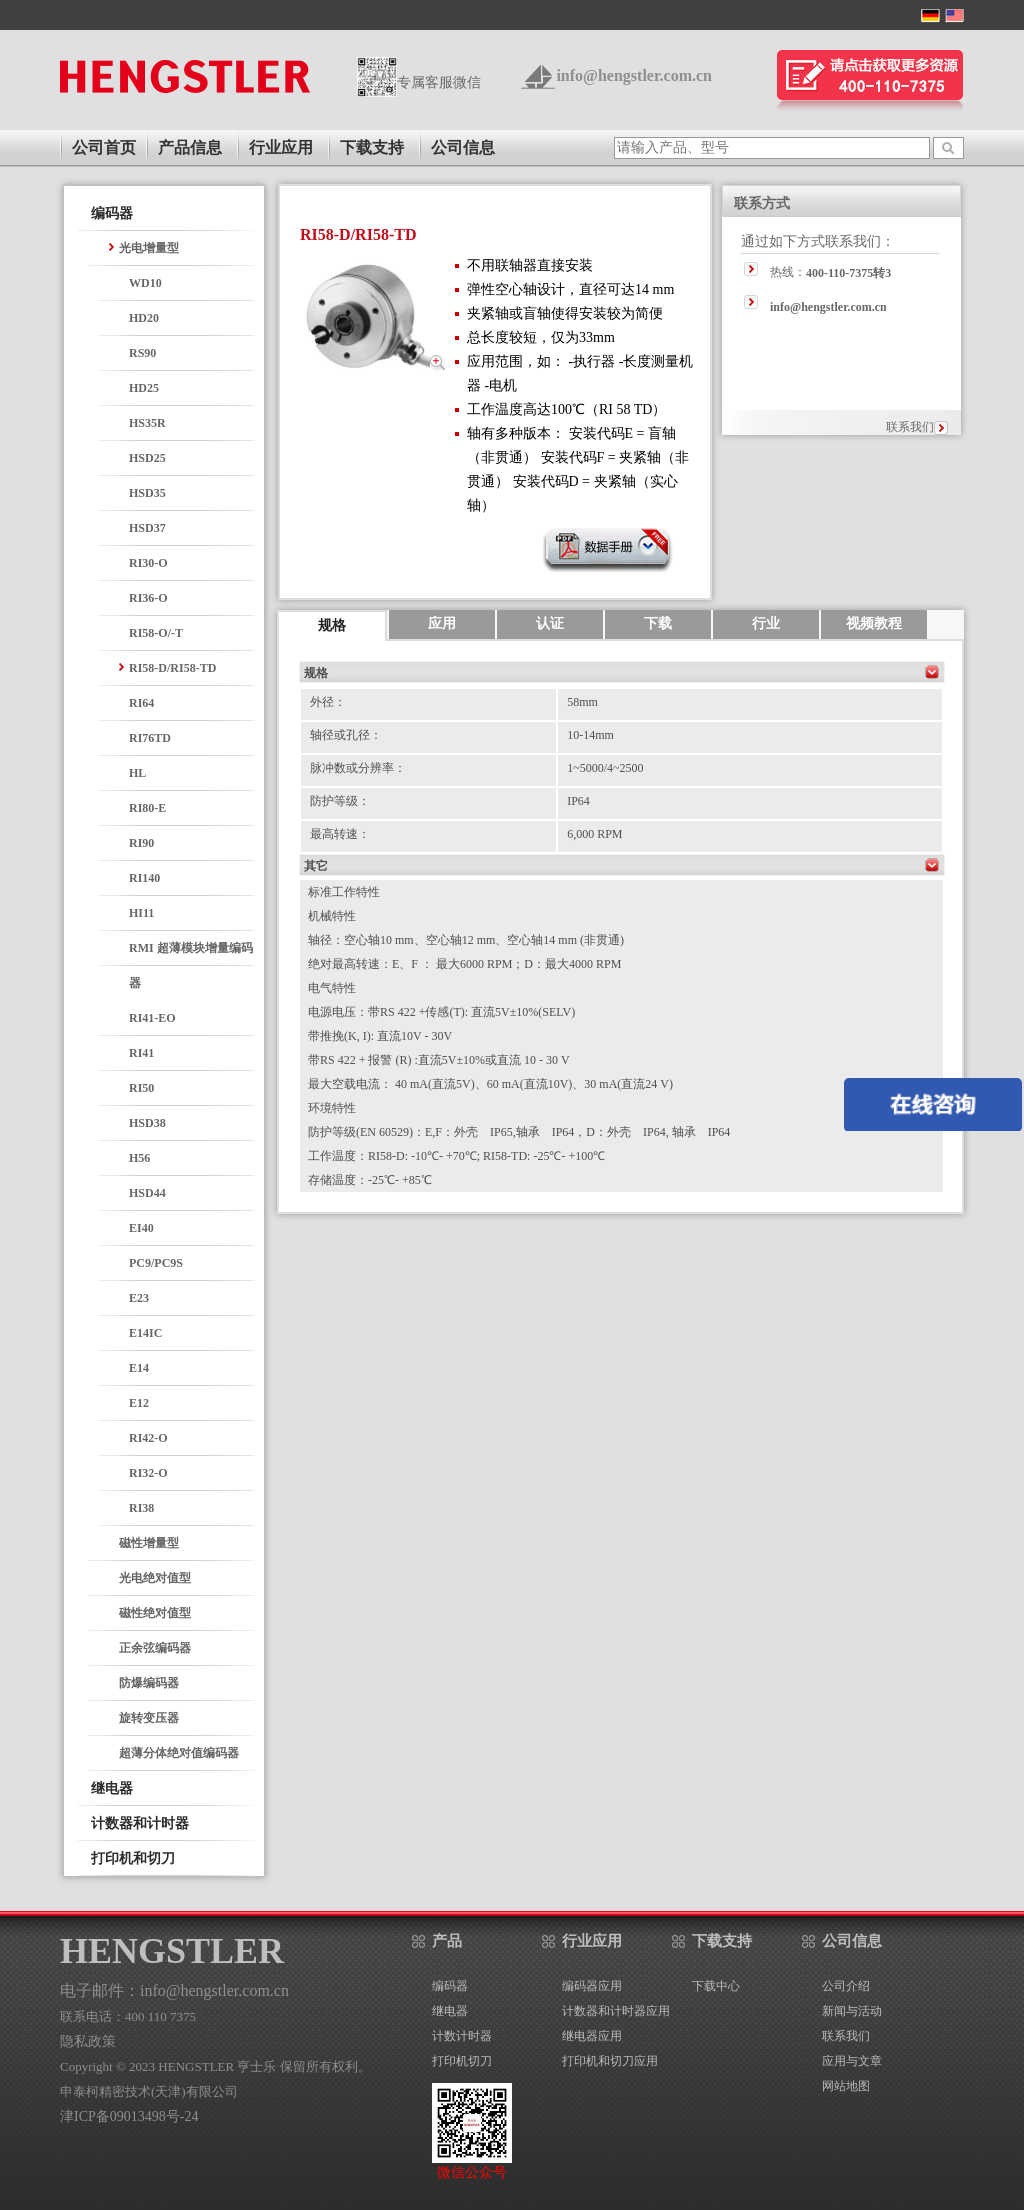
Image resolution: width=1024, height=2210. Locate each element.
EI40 (141, 1228)
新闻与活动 (852, 2011)
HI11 (141, 913)
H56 (139, 1158)
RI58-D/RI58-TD (172, 668)
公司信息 (463, 147)
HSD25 (147, 458)
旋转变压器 (149, 1718)
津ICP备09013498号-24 (129, 2116)
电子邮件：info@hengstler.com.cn (174, 1990)
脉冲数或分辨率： (358, 768)
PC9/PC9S (156, 1263)
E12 (139, 1403)
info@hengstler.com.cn (634, 75)
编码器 (112, 213)
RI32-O (148, 1473)
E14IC (145, 1333)
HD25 (144, 388)
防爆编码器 (149, 1683)
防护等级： (340, 801)
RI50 (141, 1088)
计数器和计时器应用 (616, 2011)
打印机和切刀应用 (610, 2061)
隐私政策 (88, 2041)
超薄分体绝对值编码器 (179, 1753)
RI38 (141, 1508)
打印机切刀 (462, 2061)
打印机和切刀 (133, 1858)
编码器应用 (592, 1986)
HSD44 (147, 1193)
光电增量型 (149, 248)
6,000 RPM (594, 834)
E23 (139, 1298)
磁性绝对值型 (155, 1613)
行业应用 (281, 147)
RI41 (141, 1053)
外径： (328, 702)
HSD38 (147, 1123)
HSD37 (147, 528)
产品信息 (190, 147)
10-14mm (590, 735)
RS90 (142, 353)
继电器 (112, 1788)
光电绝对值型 (155, 1578)
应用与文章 (852, 2061)
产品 (447, 1941)
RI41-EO (152, 1018)
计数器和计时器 (140, 1823)
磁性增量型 (149, 1543)
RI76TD (150, 738)
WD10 (145, 283)
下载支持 (372, 147)
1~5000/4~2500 (605, 768)
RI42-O (148, 1438)
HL (137, 773)
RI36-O (148, 598)
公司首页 (104, 147)
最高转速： (340, 834)
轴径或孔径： (346, 735)
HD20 (144, 318)
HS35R (147, 423)
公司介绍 (846, 1986)
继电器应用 (592, 2036)
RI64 (141, 703)
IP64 (578, 801)
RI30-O (148, 563)
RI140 (144, 878)
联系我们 (910, 427)
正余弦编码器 (155, 1648)
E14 (139, 1368)
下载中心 (716, 1986)
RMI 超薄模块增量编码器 (191, 965)
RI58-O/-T (156, 633)
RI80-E (147, 808)
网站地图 (846, 2086)
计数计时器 (462, 2036)
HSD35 (147, 493)
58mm (582, 702)
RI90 (141, 843)
